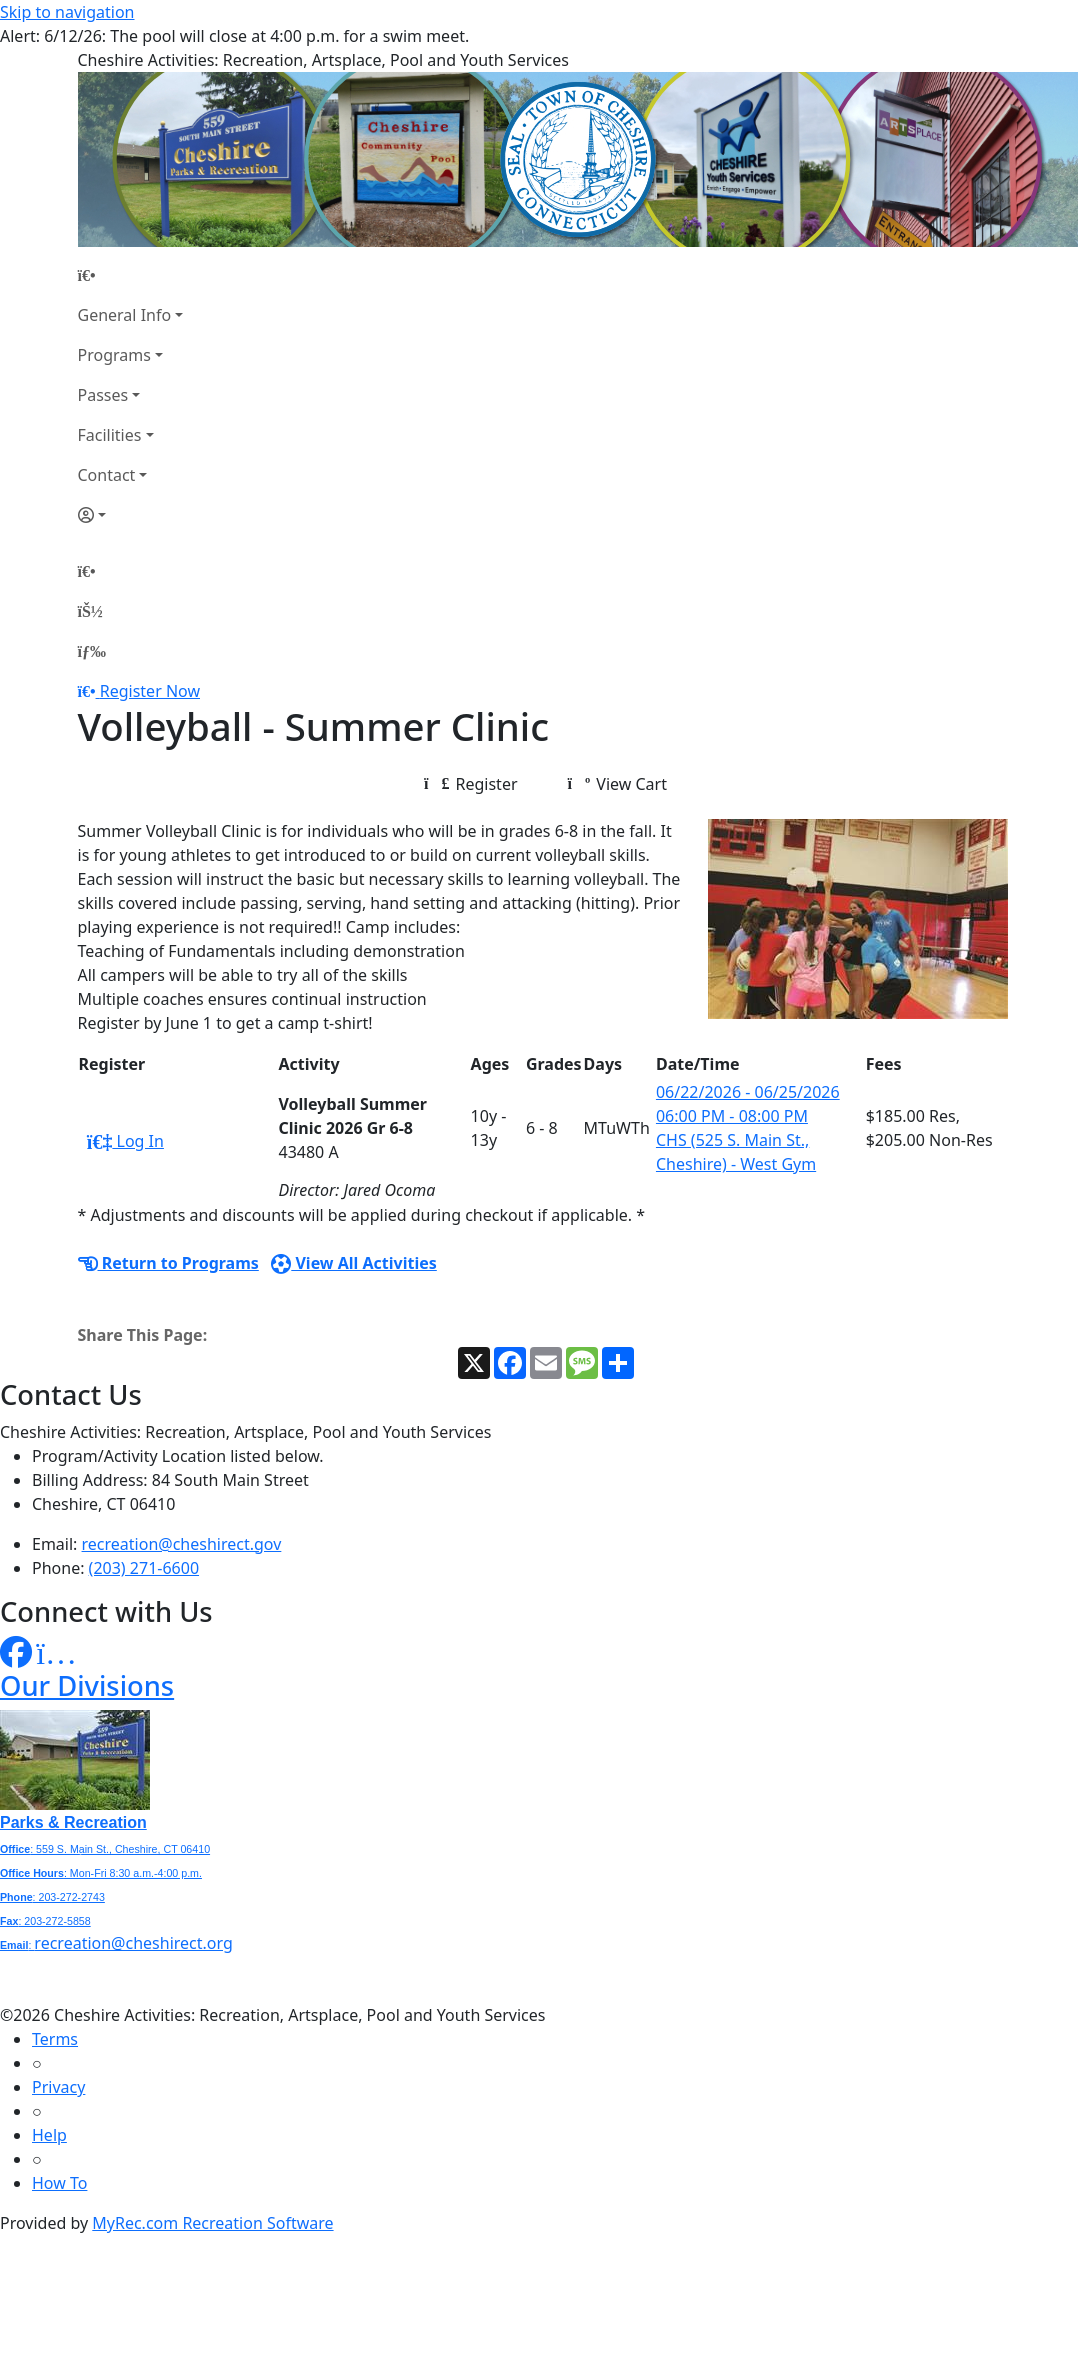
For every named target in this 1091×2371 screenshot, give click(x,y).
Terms (55, 2039)
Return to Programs (168, 1263)
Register (470, 784)
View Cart (617, 784)
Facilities (110, 435)
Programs (114, 355)
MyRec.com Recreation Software (212, 2223)
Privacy (58, 2087)
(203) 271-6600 (144, 1568)
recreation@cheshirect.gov (182, 1544)
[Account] (131, 515)
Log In (125, 1141)
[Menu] (92, 651)
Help (49, 2135)
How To (59, 2183)
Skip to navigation (67, 12)
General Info (125, 315)
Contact (107, 475)
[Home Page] (131, 275)
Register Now (150, 691)
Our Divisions (87, 1685)
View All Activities (354, 1263)
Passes (103, 395)
